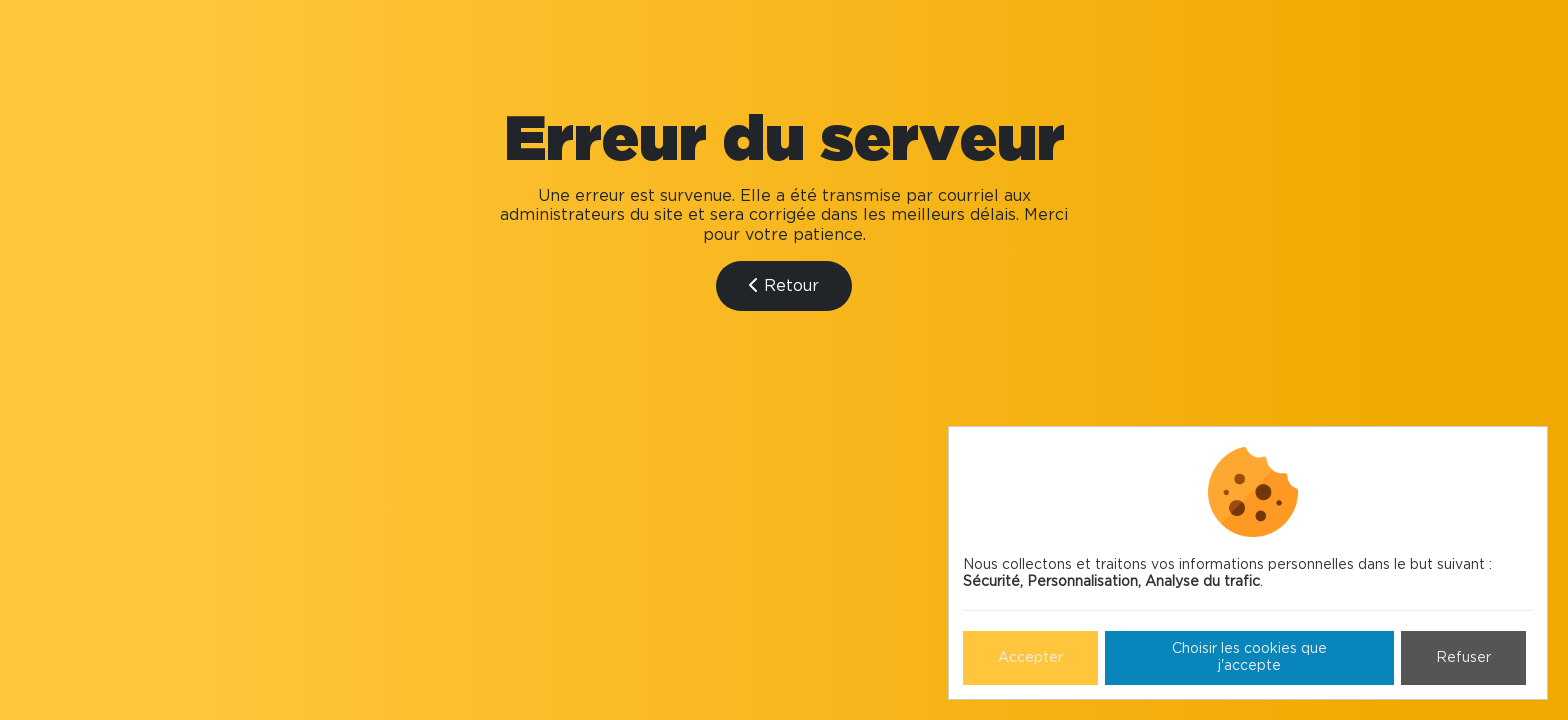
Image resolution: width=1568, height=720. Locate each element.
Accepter (1030, 658)
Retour (784, 285)
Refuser (1463, 658)
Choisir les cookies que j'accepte (1249, 657)
